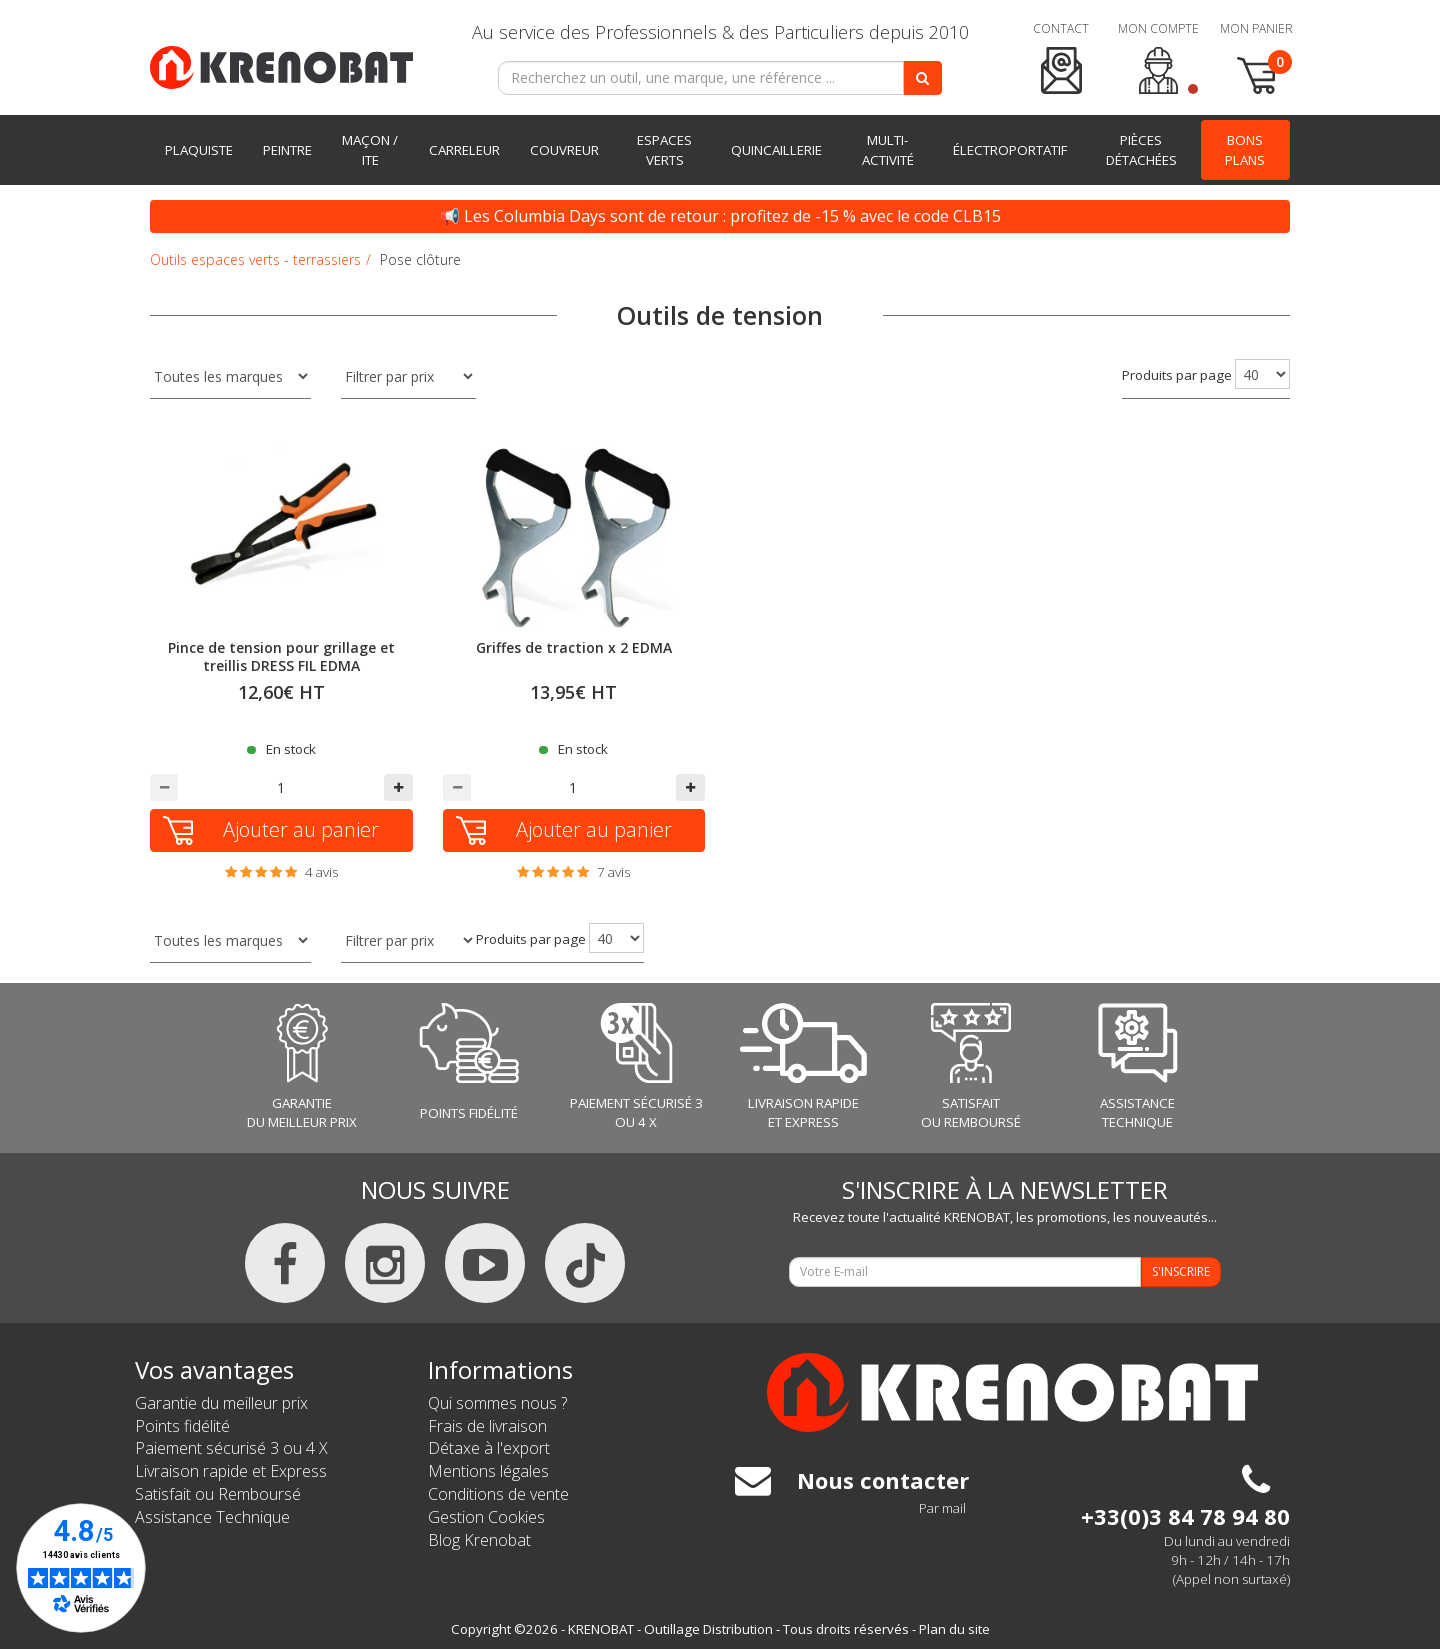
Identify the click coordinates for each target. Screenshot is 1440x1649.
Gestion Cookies (486, 1517)
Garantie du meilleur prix (221, 1403)
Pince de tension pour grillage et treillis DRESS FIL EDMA (281, 656)
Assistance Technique (212, 1517)
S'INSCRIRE (1181, 1271)
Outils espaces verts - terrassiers (255, 259)
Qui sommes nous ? (497, 1403)
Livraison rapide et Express (231, 1471)
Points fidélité (182, 1426)
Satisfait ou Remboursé (218, 1494)
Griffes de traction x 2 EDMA (574, 647)
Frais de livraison (487, 1426)
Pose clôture (420, 259)
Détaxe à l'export (489, 1448)
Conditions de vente (498, 1494)
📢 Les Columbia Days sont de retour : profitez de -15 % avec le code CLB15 (720, 216)
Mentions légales (488, 1471)
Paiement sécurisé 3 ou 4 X (231, 1448)
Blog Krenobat (479, 1540)
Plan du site (954, 1629)
